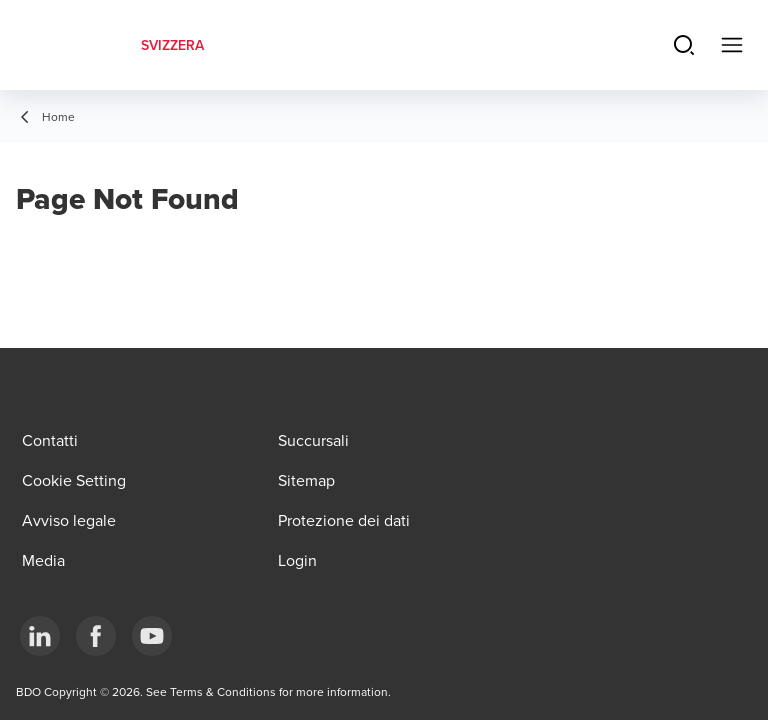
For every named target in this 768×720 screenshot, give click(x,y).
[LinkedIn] (40, 636)
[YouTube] (152, 636)
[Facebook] (96, 636)
